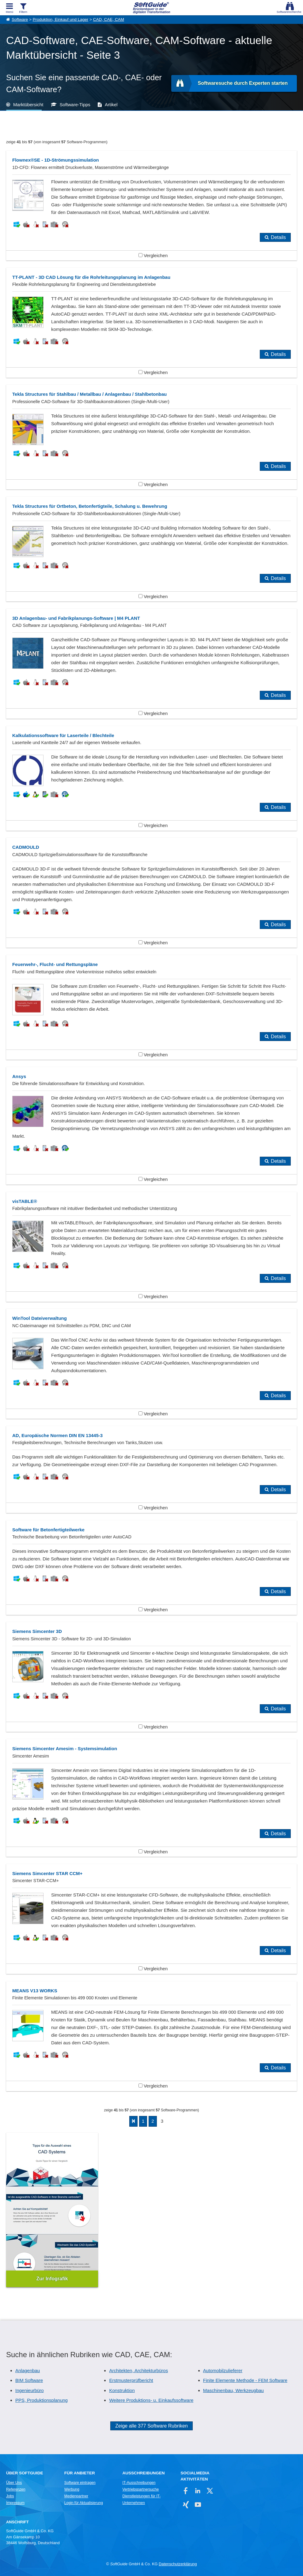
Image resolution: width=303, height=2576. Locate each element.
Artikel (111, 104)
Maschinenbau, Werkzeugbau (233, 2390)
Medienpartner (76, 2496)
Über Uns (14, 2483)
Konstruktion (121, 2390)
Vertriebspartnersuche (141, 2489)
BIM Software (29, 2380)
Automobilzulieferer (222, 2370)
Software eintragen (80, 2483)
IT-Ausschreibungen (139, 2483)
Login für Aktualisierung (83, 2503)
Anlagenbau (27, 2370)
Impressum (15, 2503)
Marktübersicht (28, 104)
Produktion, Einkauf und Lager (61, 19)
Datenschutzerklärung (178, 2564)
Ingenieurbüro (29, 2390)
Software (20, 19)
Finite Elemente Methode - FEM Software (245, 2380)
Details (278, 237)
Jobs (10, 2496)
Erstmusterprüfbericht (131, 2380)
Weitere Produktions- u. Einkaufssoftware (151, 2400)
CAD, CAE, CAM (108, 19)
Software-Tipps (75, 104)
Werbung (71, 2489)
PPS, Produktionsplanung (41, 2400)
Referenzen (15, 2489)
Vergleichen (153, 255)
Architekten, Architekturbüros (138, 2370)
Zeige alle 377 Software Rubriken (151, 2425)
